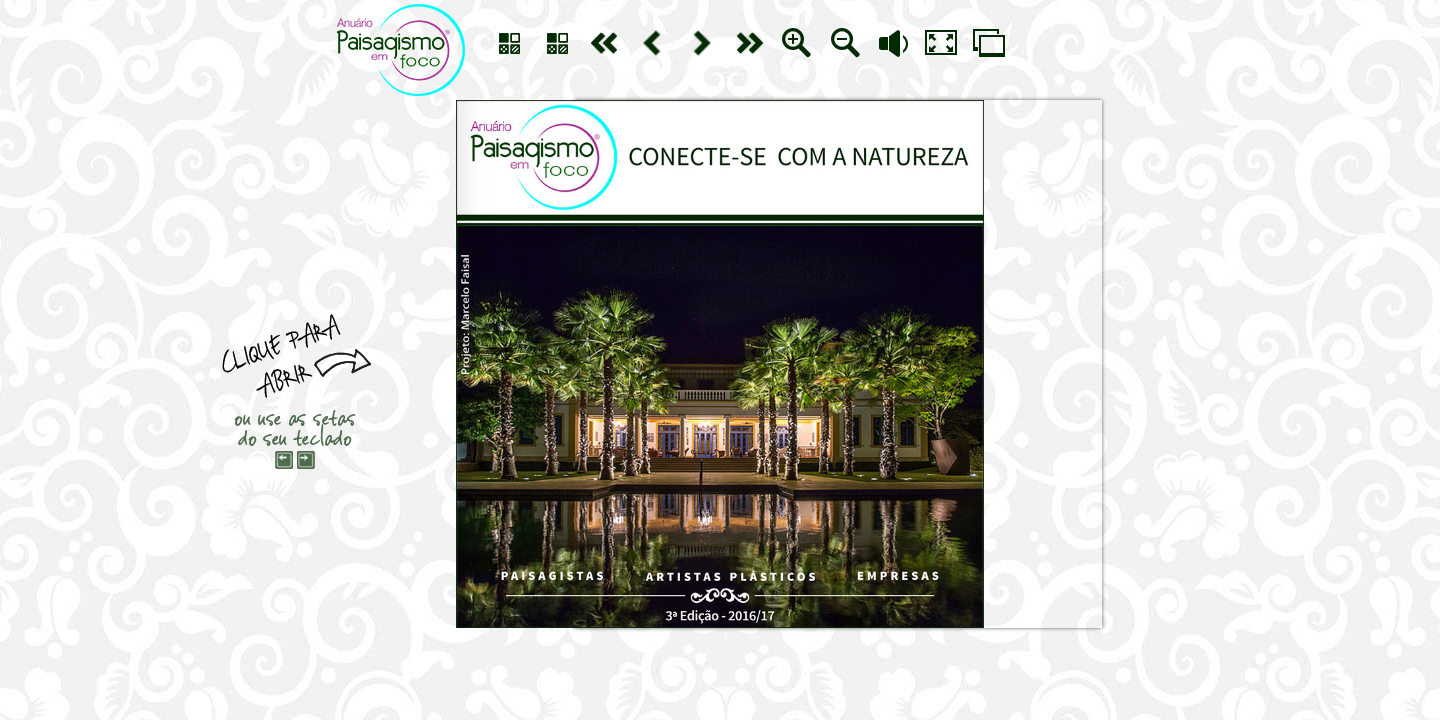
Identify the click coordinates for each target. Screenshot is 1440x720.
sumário (509, 43)
